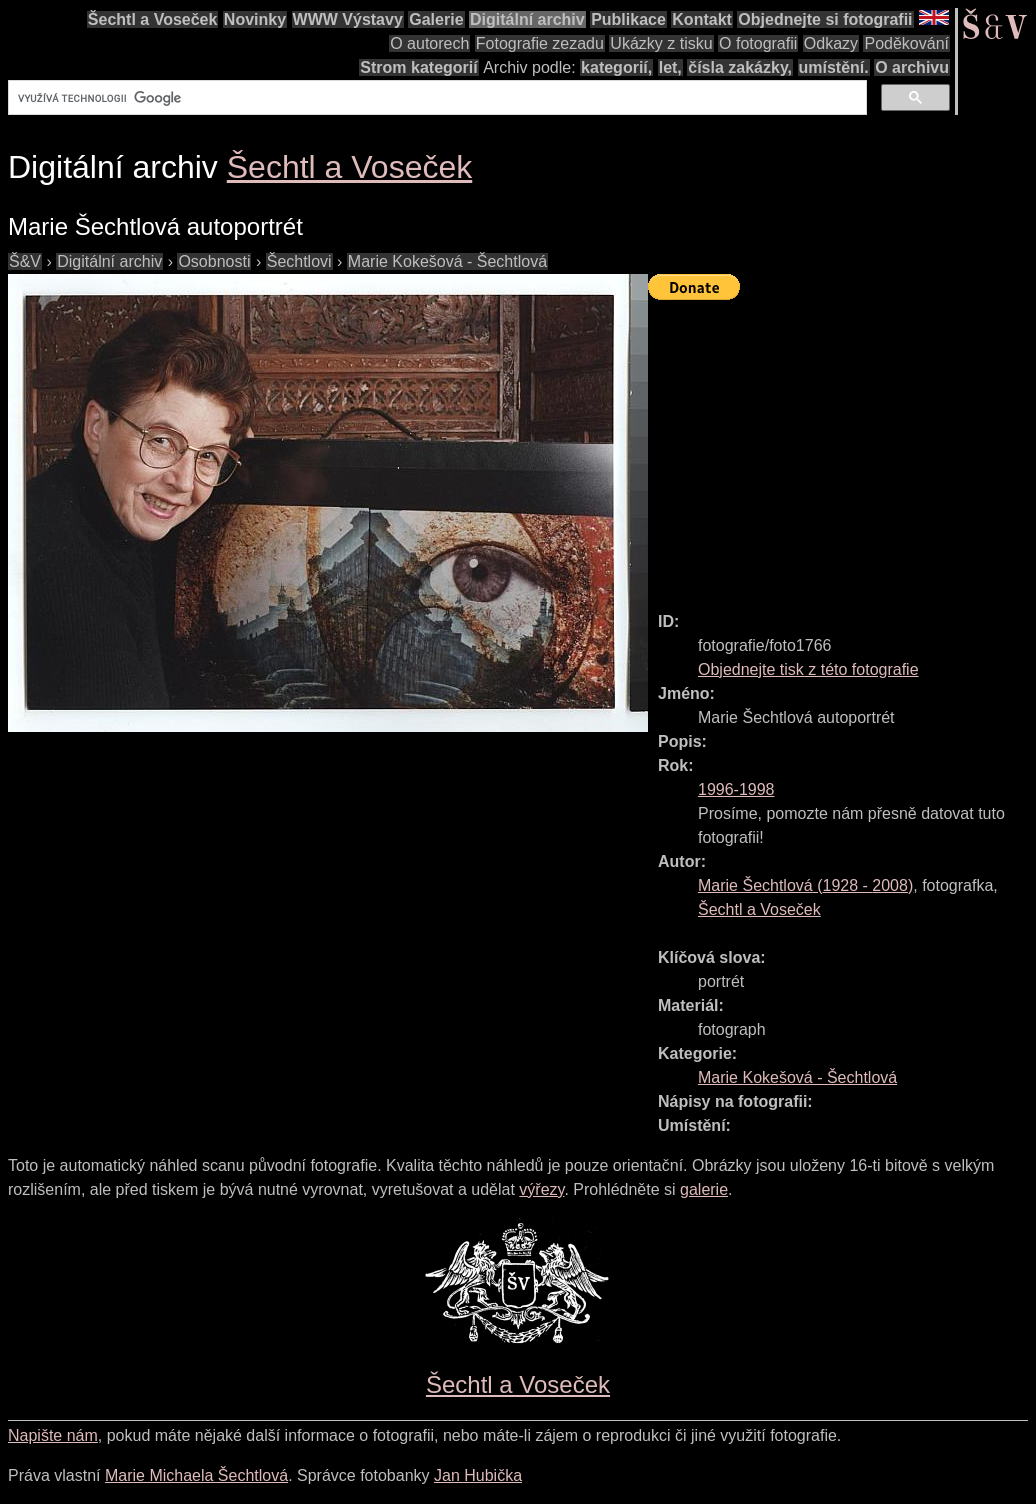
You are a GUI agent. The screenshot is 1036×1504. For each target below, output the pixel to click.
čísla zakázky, (740, 67)
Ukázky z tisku (661, 43)
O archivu (912, 67)
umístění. (834, 67)
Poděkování (906, 43)
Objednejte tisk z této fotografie (808, 669)
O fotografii (758, 43)
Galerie (436, 19)
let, (670, 67)
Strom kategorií (418, 67)
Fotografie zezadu (540, 43)
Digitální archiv (527, 19)
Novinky (255, 19)
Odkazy (831, 43)
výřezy (541, 1189)
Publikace (628, 19)
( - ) (805, 885)
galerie (704, 1189)
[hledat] (435, 98)
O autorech (429, 43)
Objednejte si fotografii (825, 19)
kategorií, (616, 67)
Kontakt (702, 19)
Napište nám (53, 1435)
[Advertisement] (842, 447)
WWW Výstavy (348, 19)
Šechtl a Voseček (153, 19)
